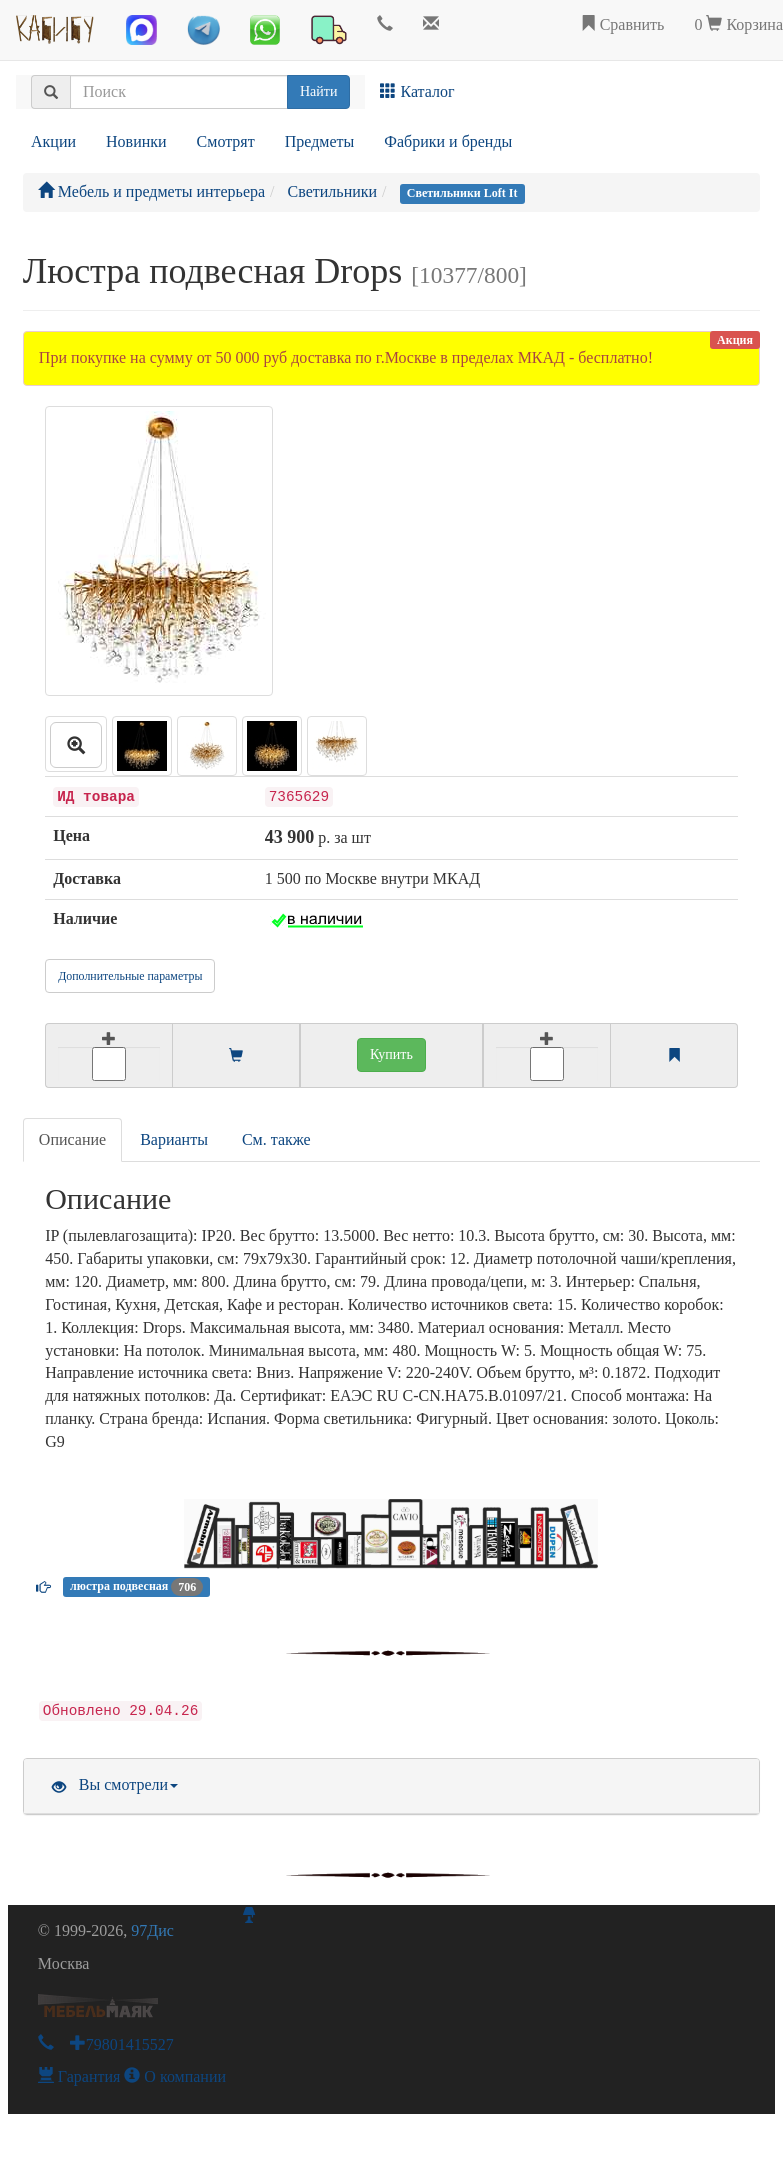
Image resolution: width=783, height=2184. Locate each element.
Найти (318, 91)
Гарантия (79, 2076)
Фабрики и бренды (448, 141)
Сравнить (622, 24)
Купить (391, 1054)
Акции (53, 141)
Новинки (136, 141)
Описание (72, 1139)
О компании (175, 2076)
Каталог (417, 91)
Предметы (320, 141)
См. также (276, 1139)
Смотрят (226, 141)
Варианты (174, 1139)
